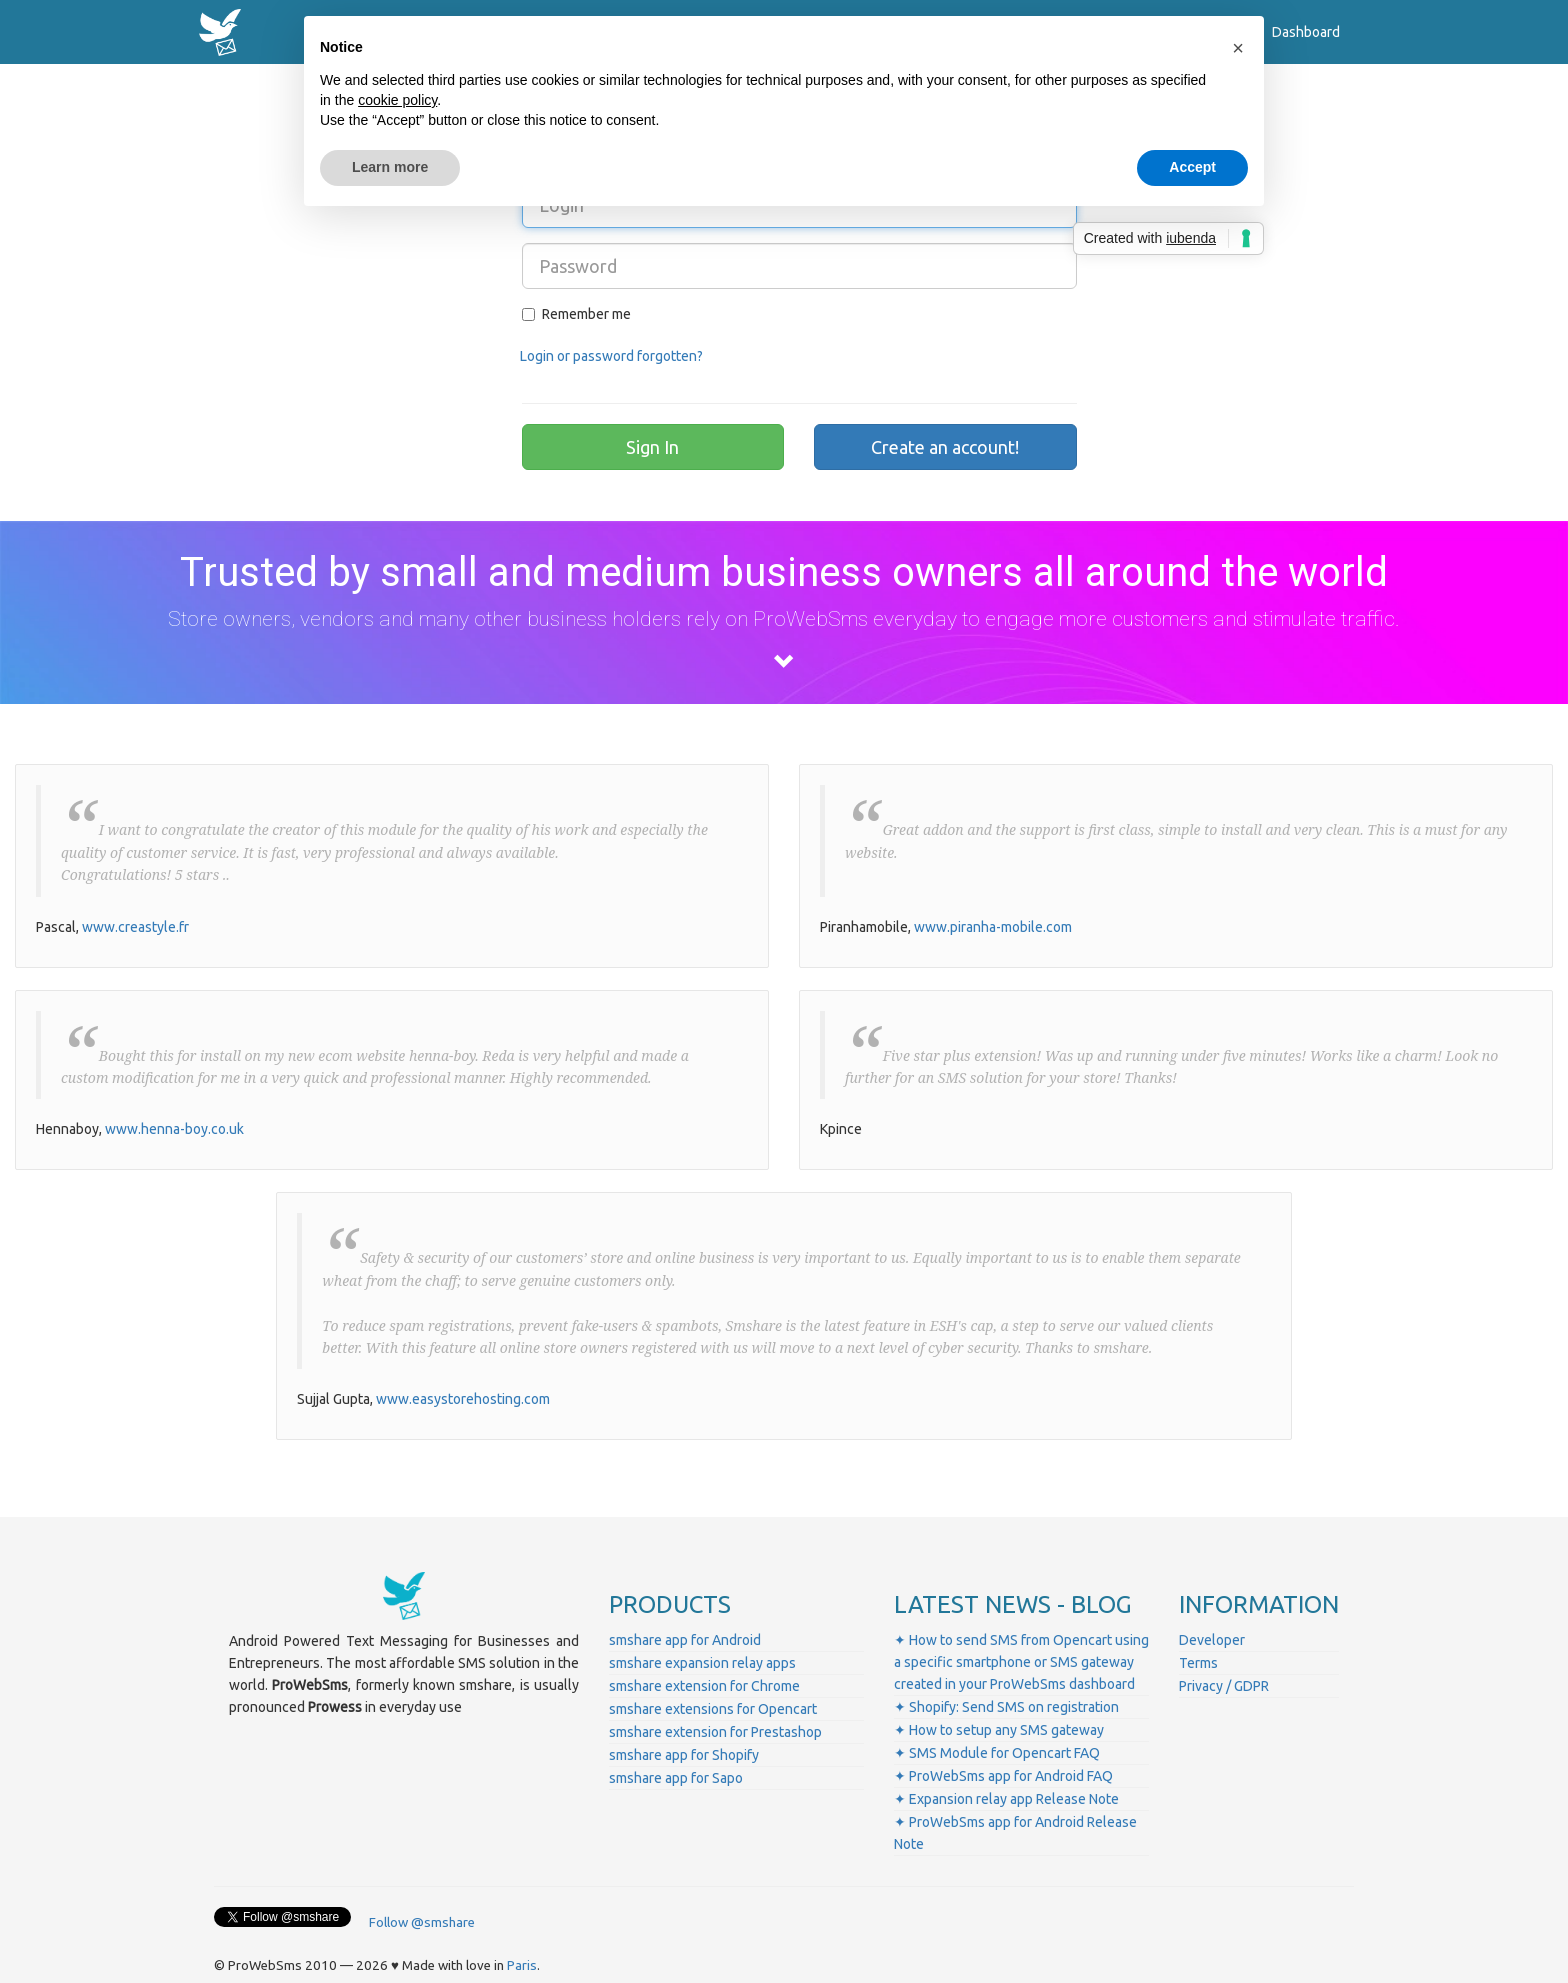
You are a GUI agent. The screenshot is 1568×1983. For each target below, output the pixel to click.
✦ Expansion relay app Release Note (1006, 1799)
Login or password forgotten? (611, 356)
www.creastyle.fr (135, 927)
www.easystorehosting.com (463, 1399)
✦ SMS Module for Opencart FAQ (997, 1753)
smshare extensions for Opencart (713, 1709)
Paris (522, 1965)
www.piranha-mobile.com (993, 927)
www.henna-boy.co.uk (174, 1129)
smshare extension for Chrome (704, 1686)
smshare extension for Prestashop (715, 1732)
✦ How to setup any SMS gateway (999, 1730)
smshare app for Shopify (684, 1755)
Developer (1212, 1640)
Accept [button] (1192, 167)
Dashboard (1306, 32)
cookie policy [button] (397, 100)
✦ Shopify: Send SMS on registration (1006, 1707)
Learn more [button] (390, 167)
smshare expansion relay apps (702, 1663)
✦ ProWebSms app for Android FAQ (1003, 1776)
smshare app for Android (685, 1640)
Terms (1198, 1663)
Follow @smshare (422, 1922)
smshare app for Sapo (676, 1778)
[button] (1238, 48)
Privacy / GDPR (1224, 1686)
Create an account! (945, 447)
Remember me (576, 314)
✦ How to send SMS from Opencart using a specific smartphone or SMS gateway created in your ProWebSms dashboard (1021, 1662)
